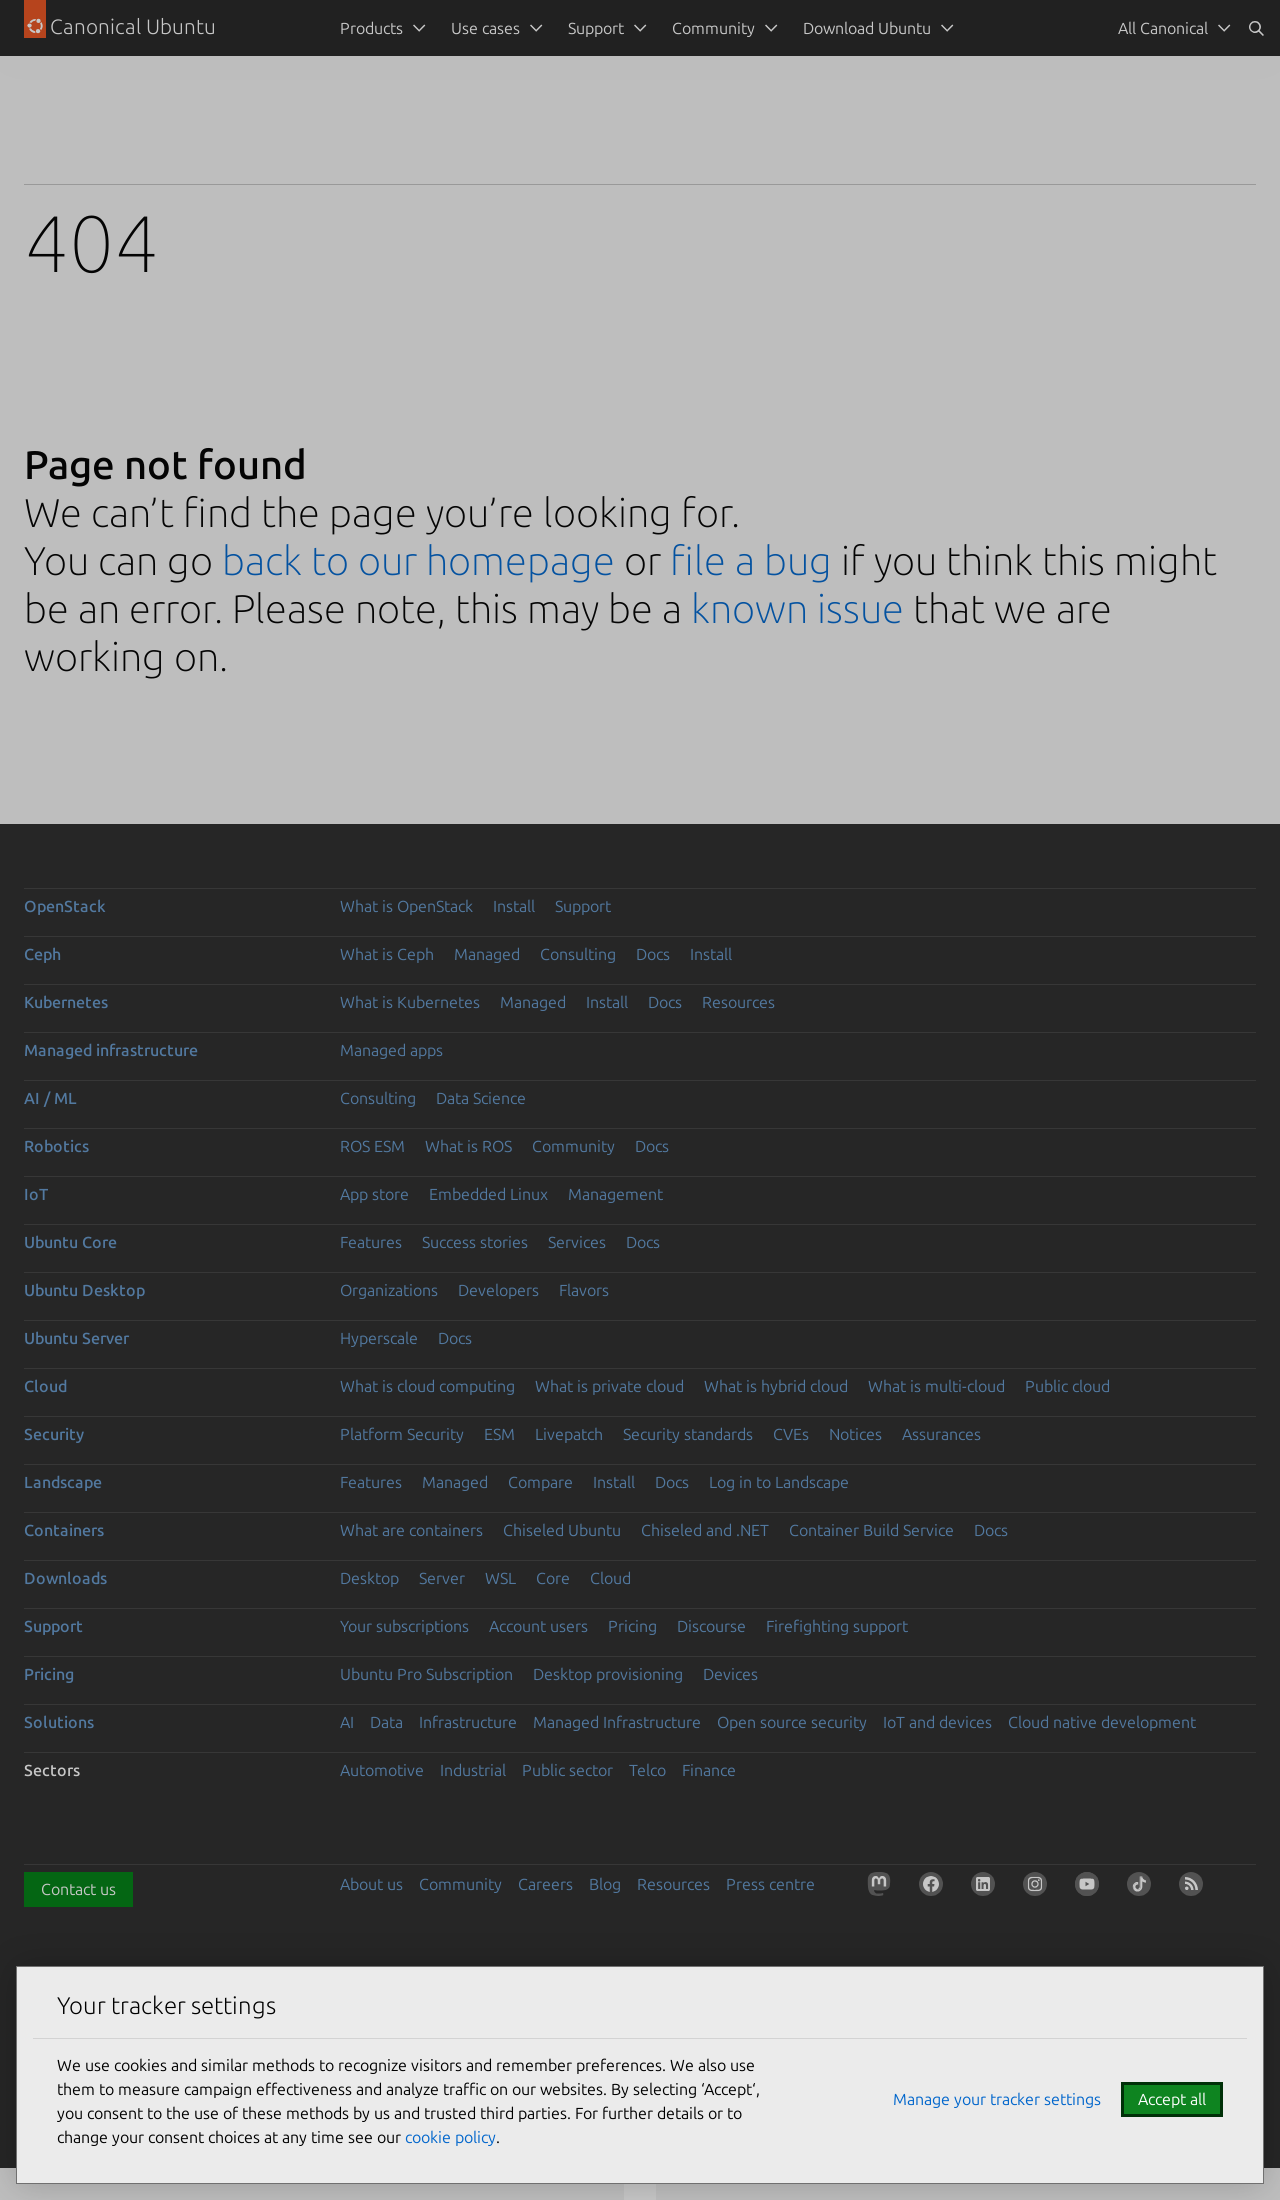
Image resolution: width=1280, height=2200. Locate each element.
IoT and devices (937, 1722)
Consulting (578, 954)
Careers (545, 1884)
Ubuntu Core (70, 1242)
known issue (797, 608)
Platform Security (402, 1434)
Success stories (475, 1242)
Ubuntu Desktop (84, 1290)
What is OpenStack (406, 906)
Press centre (770, 1884)
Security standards (688, 1434)
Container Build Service (871, 1530)
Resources (738, 1002)
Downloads (65, 1578)
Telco (647, 1770)
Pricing (632, 1626)
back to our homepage (418, 560)
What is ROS (468, 1146)
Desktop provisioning (608, 1674)
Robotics (56, 1146)
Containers (64, 1530)
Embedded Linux (488, 1194)
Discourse (711, 1626)
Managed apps (391, 1050)
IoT (36, 1194)
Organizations (389, 1290)
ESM (499, 1434)
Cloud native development (1102, 1722)
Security (54, 1434)
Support (583, 906)
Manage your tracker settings (997, 2099)
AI (347, 1722)
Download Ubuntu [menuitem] (867, 28)
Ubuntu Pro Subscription (426, 1674)
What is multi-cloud (936, 1386)
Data (386, 1722)
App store (374, 1194)
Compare (540, 1482)
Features (371, 1242)
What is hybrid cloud (776, 1386)
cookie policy (450, 2137)
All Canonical (1163, 28)
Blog (605, 1884)
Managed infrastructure (111, 1050)
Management (615, 1194)
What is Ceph (387, 954)
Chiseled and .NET (705, 1530)
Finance (709, 1770)
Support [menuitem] (596, 28)
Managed (487, 954)
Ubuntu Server (76, 1338)
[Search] (1256, 28)
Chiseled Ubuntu (562, 1530)
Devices (730, 1674)
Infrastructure (468, 1722)
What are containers (411, 1530)
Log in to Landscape (779, 1482)
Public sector (567, 1770)
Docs (653, 954)
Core (553, 1578)
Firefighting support (837, 1626)
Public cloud (1067, 1386)
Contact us (78, 1889)
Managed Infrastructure (617, 1722)
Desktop (369, 1578)
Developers (498, 1290)
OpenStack (65, 906)
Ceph (42, 954)
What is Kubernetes (410, 1002)
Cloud (45, 1386)
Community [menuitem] (713, 28)
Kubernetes (66, 1002)
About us (371, 1884)
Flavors (584, 1290)
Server (442, 1578)
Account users (538, 1626)
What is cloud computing (427, 1386)
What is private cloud (609, 1386)
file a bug (751, 560)
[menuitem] (1171, 28)
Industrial (473, 1770)
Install (514, 906)
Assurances (941, 1434)
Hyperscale (379, 1338)
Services (577, 1242)
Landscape (63, 1482)
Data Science (481, 1098)
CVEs (791, 1434)
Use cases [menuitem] (485, 28)
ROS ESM (372, 1146)
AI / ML (50, 1098)
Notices (855, 1434)
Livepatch (569, 1434)
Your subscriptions (404, 1626)
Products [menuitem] (371, 28)
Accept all (1172, 2099)
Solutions (59, 1722)
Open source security (792, 1722)
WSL (500, 1578)
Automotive (382, 1770)
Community (573, 1146)
